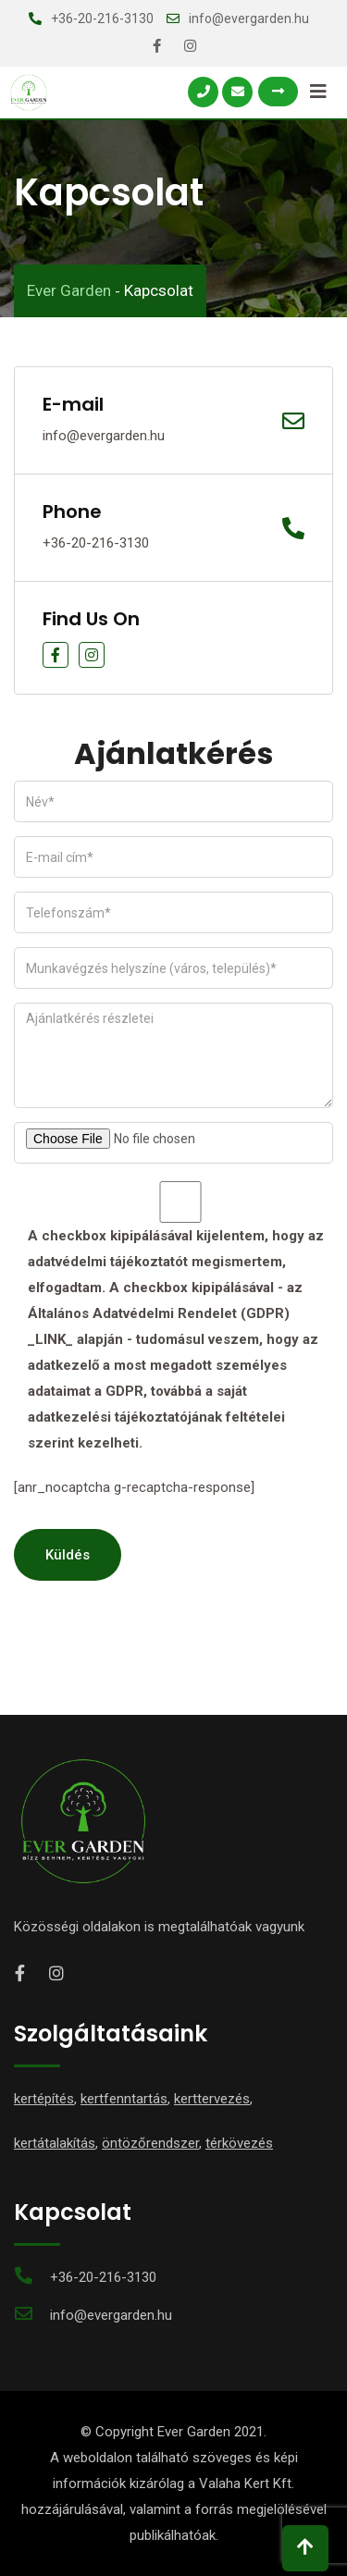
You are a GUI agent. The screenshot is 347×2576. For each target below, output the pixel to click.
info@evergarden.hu (249, 18)
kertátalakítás (54, 2143)
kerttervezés (212, 2098)
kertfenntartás (124, 2098)
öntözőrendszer (150, 2143)
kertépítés (44, 2098)
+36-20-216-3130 (102, 18)
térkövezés (239, 2143)
